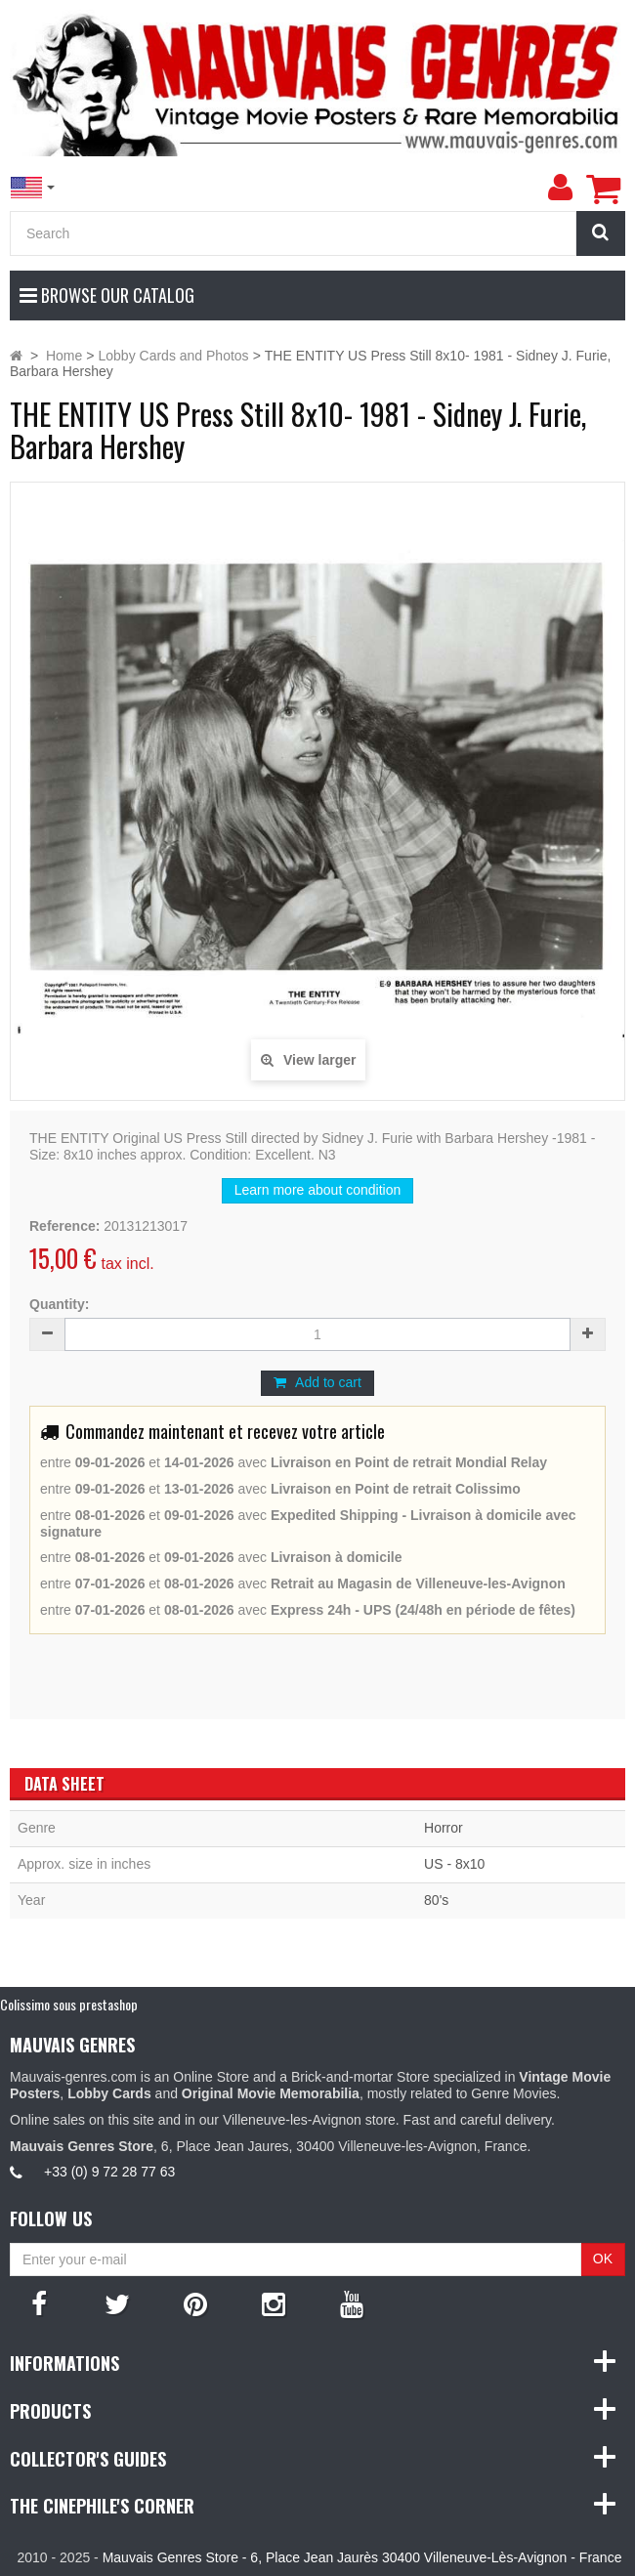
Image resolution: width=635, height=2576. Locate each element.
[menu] (559, 187)
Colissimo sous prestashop (69, 2004)
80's (436, 1900)
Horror (443, 1828)
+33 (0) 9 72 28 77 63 (109, 2171)
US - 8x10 (454, 1864)
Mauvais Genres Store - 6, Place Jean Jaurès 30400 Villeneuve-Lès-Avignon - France (362, 2557)
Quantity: (59, 1304)
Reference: (64, 1226)
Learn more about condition (317, 1190)
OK (603, 2258)
